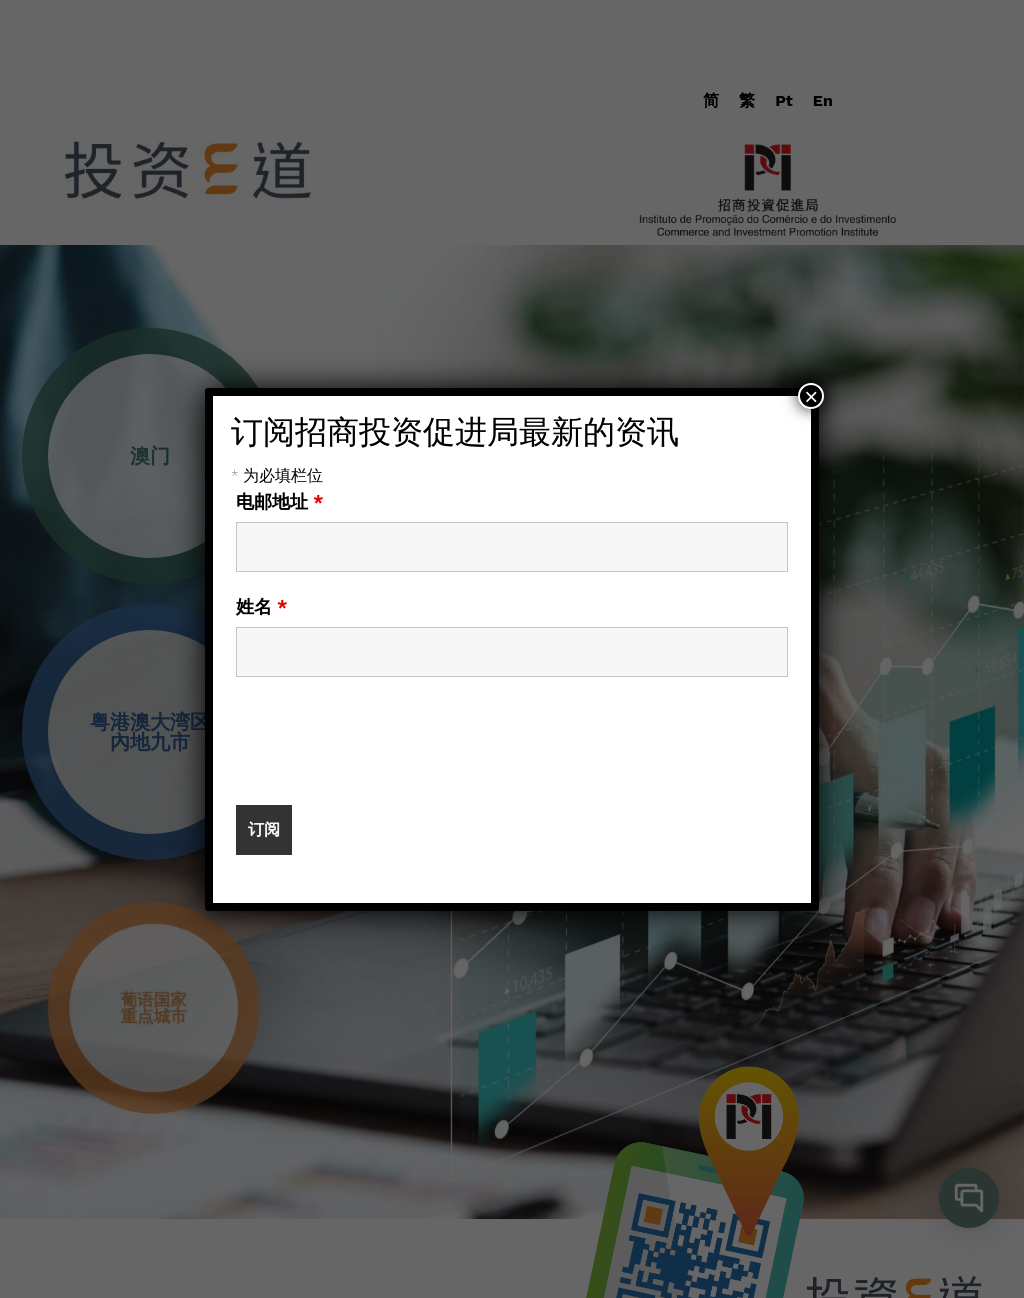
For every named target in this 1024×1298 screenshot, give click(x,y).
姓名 (262, 607)
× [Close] (811, 396)
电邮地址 (280, 502)
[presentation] (388, 741)
